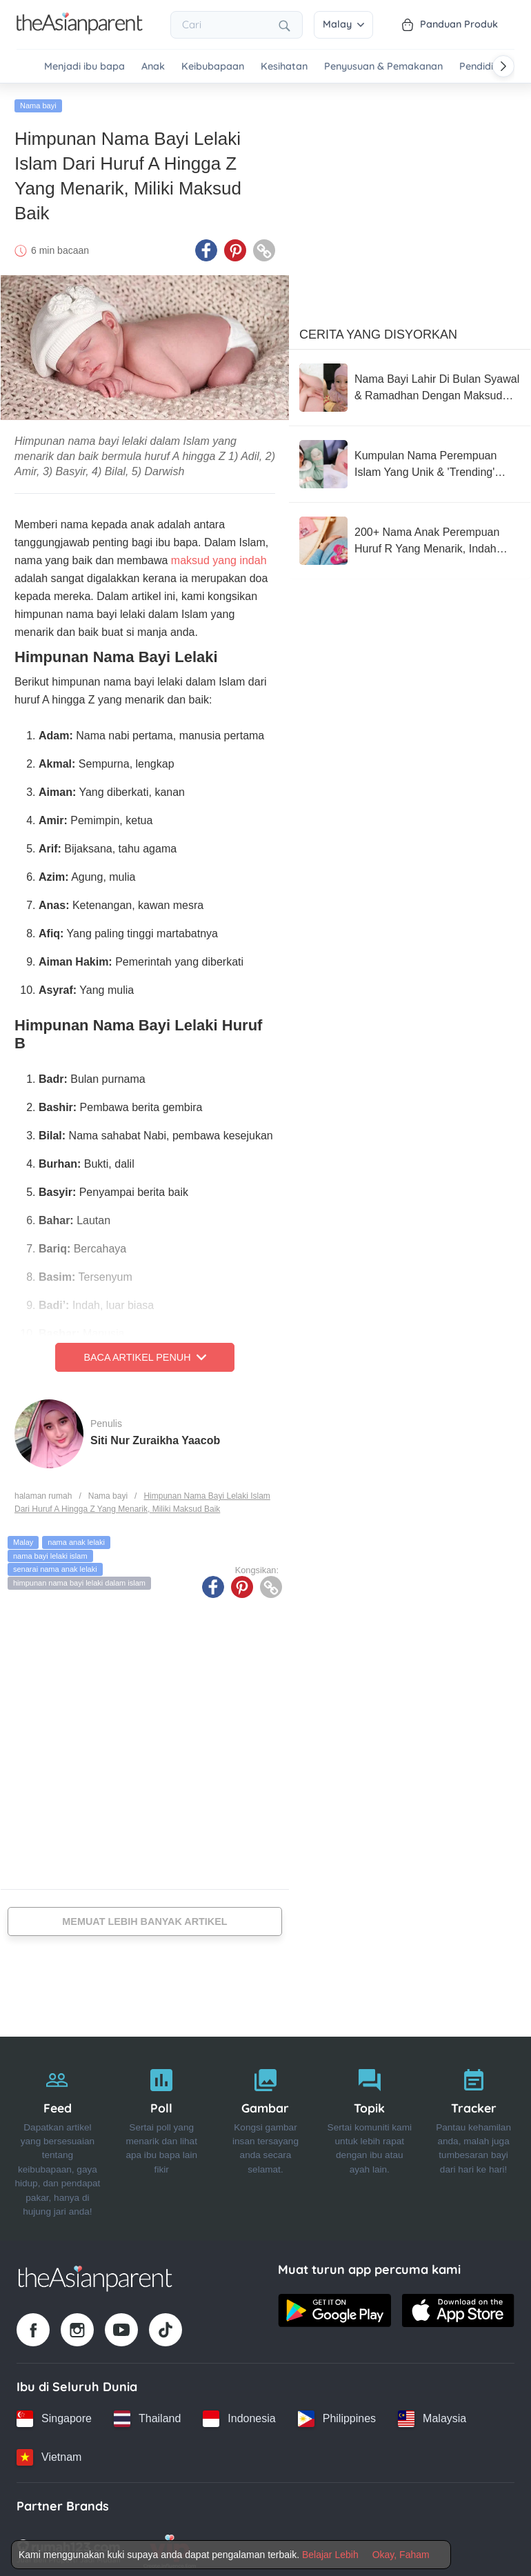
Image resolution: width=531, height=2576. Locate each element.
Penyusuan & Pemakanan (383, 66)
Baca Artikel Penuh (144, 1353)
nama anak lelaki (76, 1538)
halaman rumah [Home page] (43, 1492)
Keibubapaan (212, 66)
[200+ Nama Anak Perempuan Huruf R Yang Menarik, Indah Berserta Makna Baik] (409, 536)
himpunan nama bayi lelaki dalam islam (79, 1579)
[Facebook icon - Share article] (206, 246)
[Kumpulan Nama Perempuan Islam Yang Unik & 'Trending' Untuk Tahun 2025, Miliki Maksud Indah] (409, 460)
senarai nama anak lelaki (55, 1565)
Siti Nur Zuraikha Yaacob (155, 1435)
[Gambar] (266, 2135)
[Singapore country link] (54, 2414)
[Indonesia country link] (239, 2414)
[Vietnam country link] (49, 2453)
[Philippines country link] (337, 2414)
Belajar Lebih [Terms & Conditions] (330, 2554)
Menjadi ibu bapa (84, 66)
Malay (343, 24)
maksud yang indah (219, 556)
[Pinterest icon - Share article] (235, 246)
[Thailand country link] (147, 2414)
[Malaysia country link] (432, 2414)
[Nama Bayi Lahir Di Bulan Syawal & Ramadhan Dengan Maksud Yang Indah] (409, 383)
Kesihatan (284, 66)
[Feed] (57, 2135)
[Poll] (162, 2135)
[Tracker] (473, 2135)
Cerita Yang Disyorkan (378, 330)
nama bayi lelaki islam (50, 1552)
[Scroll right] (503, 66)
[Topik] (369, 2135)
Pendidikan (484, 66)
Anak (153, 66)
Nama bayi (38, 101)
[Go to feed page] (80, 30)
